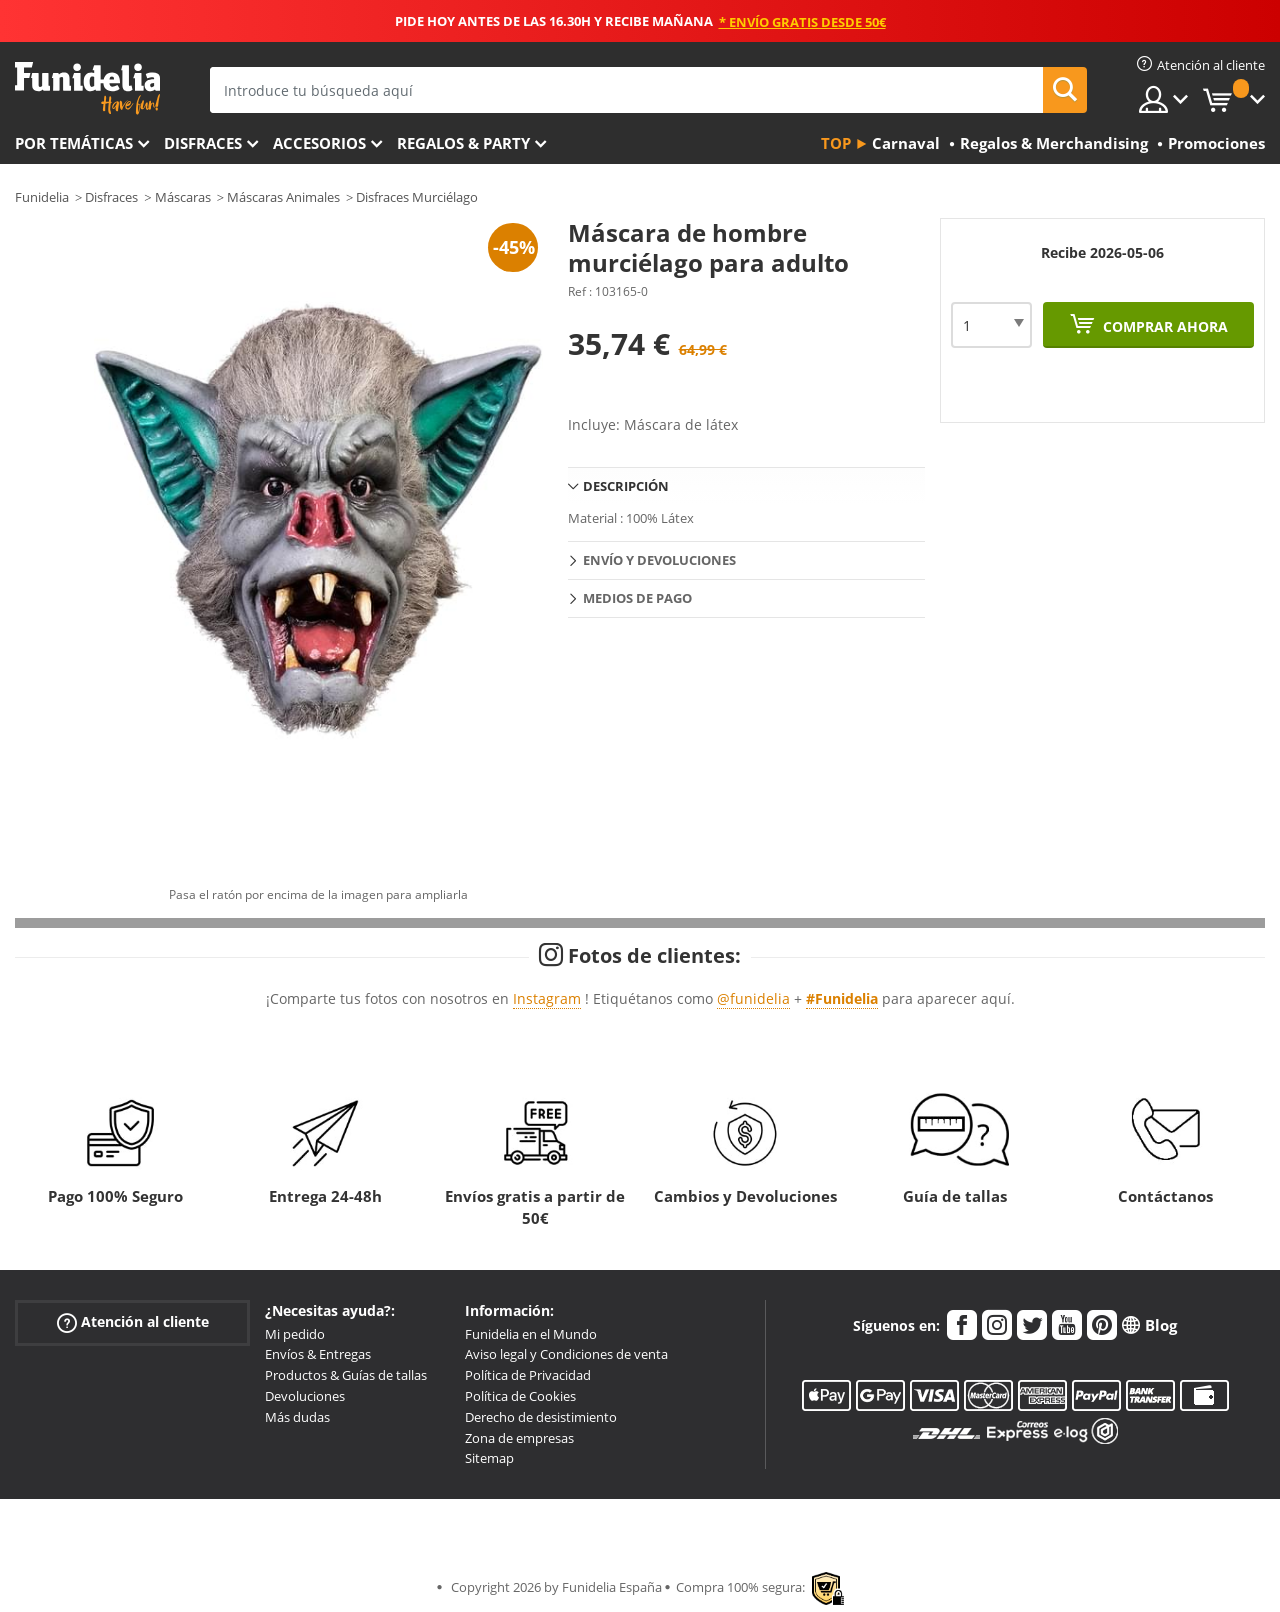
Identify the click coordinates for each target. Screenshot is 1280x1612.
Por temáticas (74, 143)
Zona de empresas (519, 1438)
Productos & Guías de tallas (346, 1375)
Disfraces (203, 143)
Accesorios (319, 143)
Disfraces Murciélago (417, 197)
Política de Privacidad (528, 1375)
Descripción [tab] (626, 486)
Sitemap (489, 1458)
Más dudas (297, 1417)
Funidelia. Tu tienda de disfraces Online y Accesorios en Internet (87, 88)
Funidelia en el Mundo (531, 1334)
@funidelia (753, 998)
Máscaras (183, 197)
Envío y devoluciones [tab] (659, 560)
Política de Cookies (520, 1396)
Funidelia (42, 197)
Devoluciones (305, 1396)
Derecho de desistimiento (541, 1417)
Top (836, 143)
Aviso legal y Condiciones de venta (566, 1354)
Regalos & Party (463, 143)
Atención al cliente (133, 1321)
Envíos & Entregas (318, 1354)
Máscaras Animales (283, 197)
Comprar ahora (1163, 326)
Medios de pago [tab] (637, 598)
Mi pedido (295, 1334)
